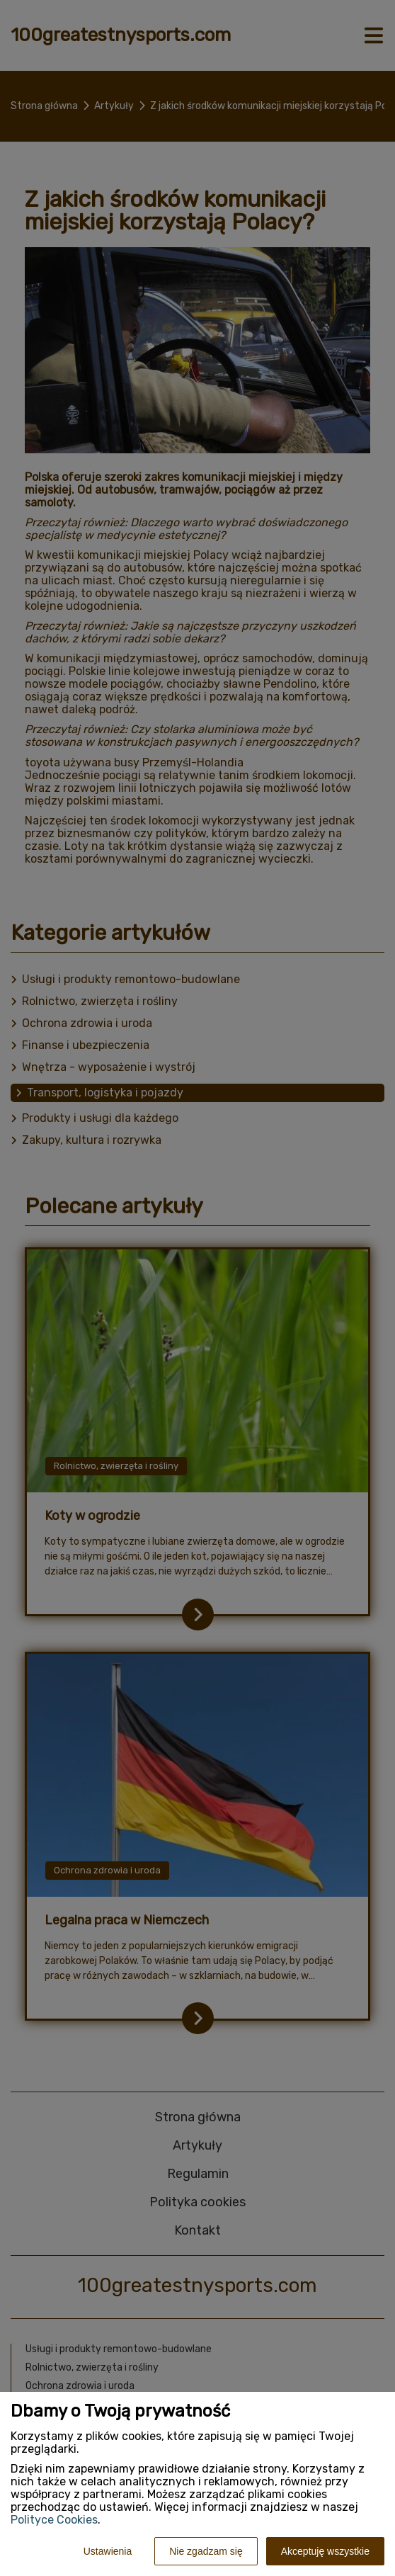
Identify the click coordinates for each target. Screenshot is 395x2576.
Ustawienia (108, 2551)
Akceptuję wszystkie (325, 2551)
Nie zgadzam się (206, 2551)
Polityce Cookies (54, 2519)
